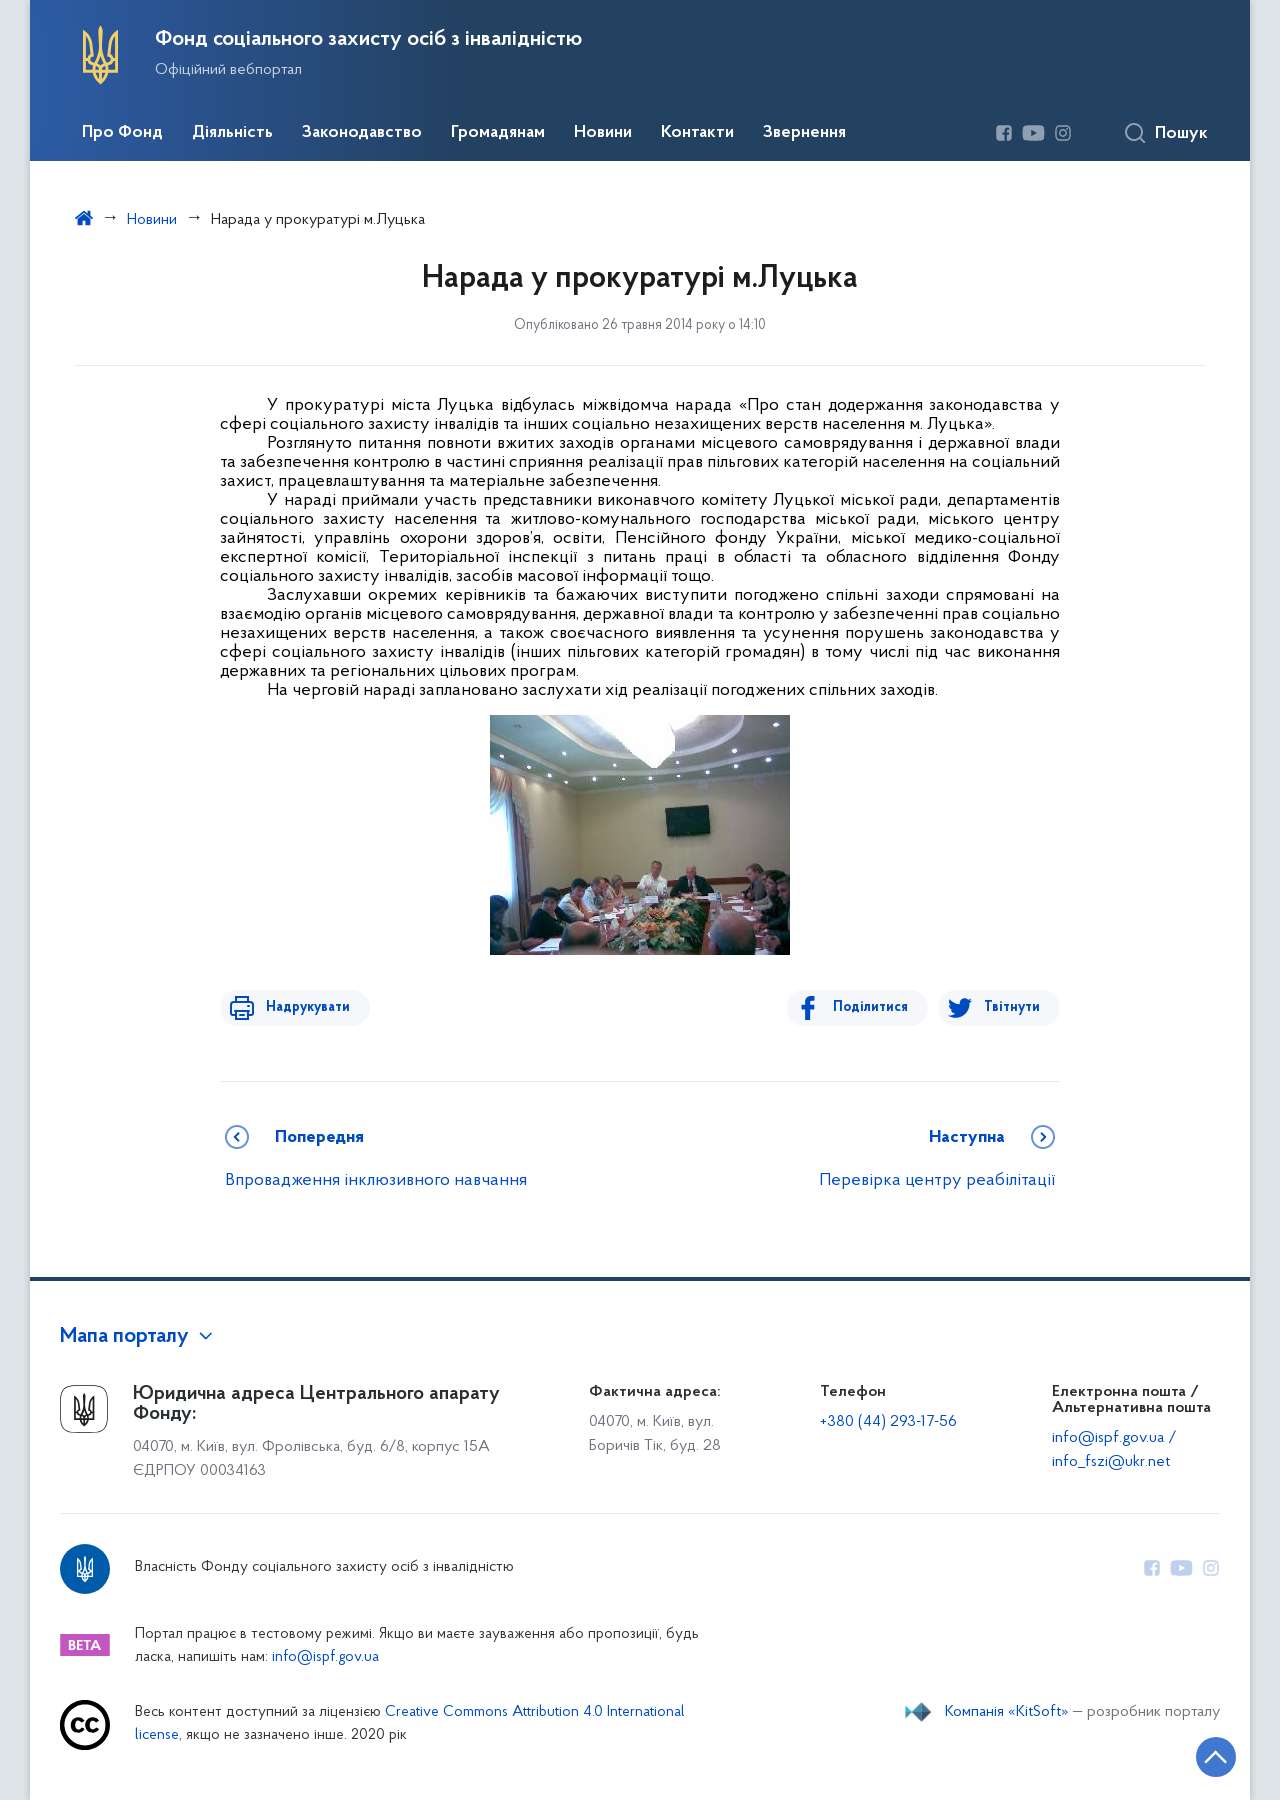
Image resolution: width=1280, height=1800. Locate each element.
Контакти (697, 133)
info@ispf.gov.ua (325, 1657)
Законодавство (362, 133)
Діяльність (232, 133)
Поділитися (876, 1007)
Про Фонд (122, 133)
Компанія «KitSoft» (1007, 1712)
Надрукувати (302, 1007)
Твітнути (1012, 1007)
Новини (603, 133)
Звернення (804, 133)
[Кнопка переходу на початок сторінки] (1205, 1755)
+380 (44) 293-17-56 (888, 1422)
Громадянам (498, 133)
